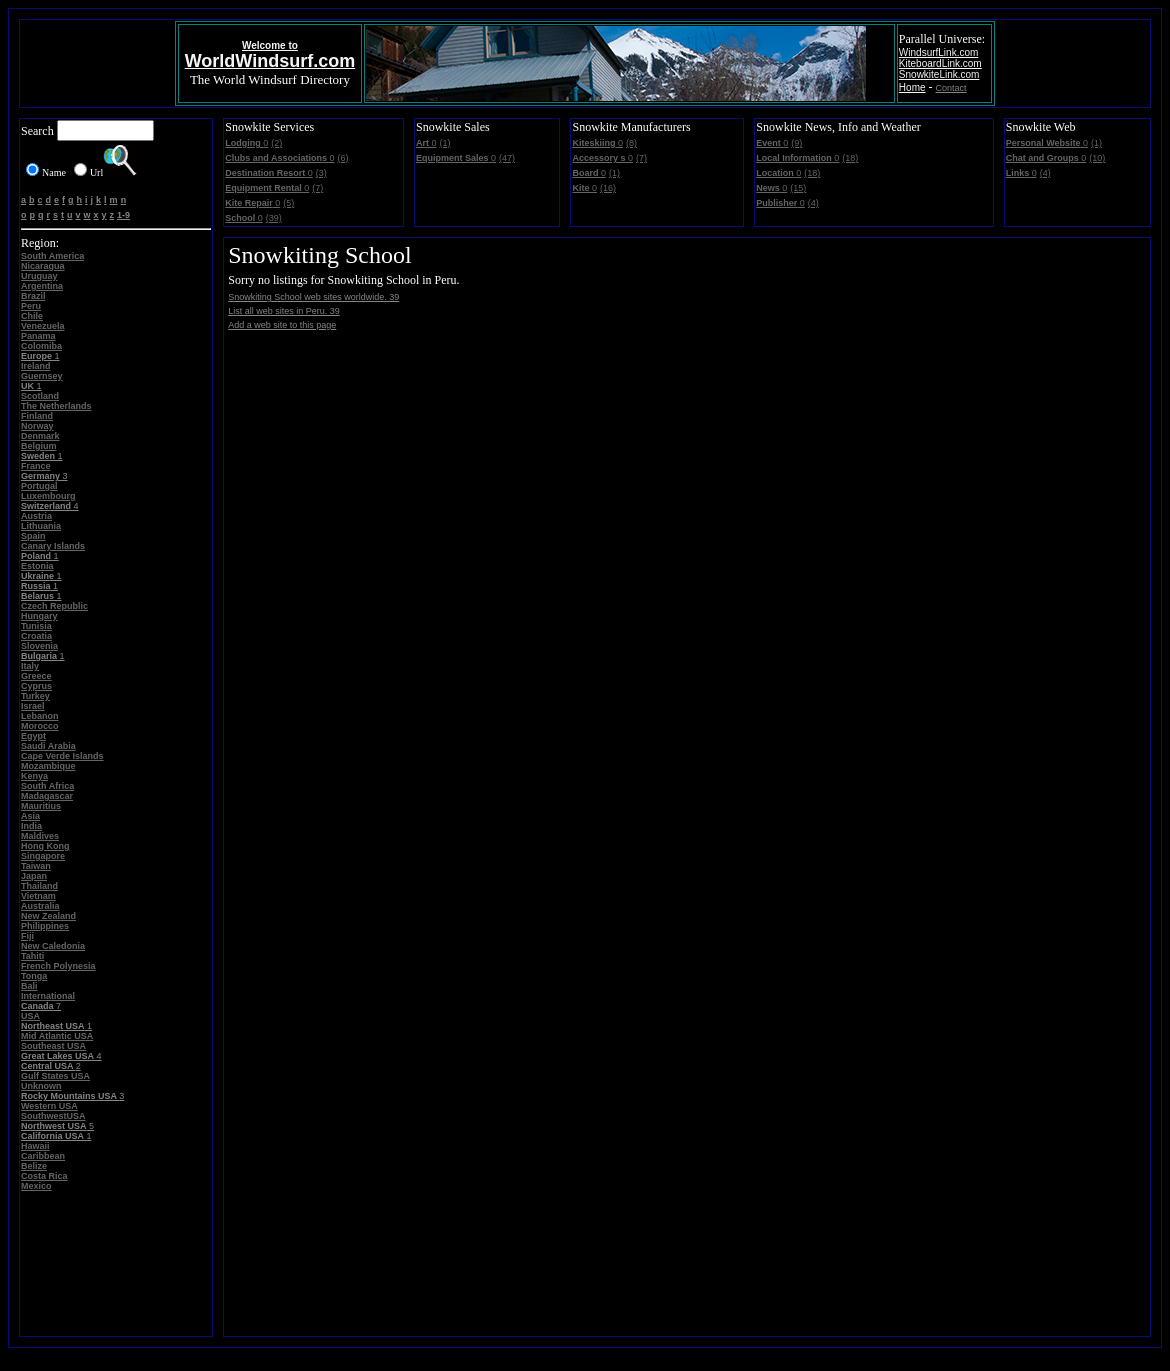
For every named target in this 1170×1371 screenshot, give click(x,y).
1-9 (123, 215)
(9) (796, 143)
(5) (288, 203)
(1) (445, 143)
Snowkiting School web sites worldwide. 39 (313, 297)
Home (912, 87)
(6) (342, 158)
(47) (507, 158)
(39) (274, 218)
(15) (798, 188)
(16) (608, 188)
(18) (850, 158)
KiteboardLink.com (940, 63)
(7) (317, 188)
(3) (321, 173)
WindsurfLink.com (938, 52)
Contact (951, 88)
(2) (276, 143)
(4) (813, 203)
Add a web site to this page (282, 325)
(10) (1097, 158)
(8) (631, 143)
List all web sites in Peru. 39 (284, 311)
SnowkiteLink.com (939, 74)
